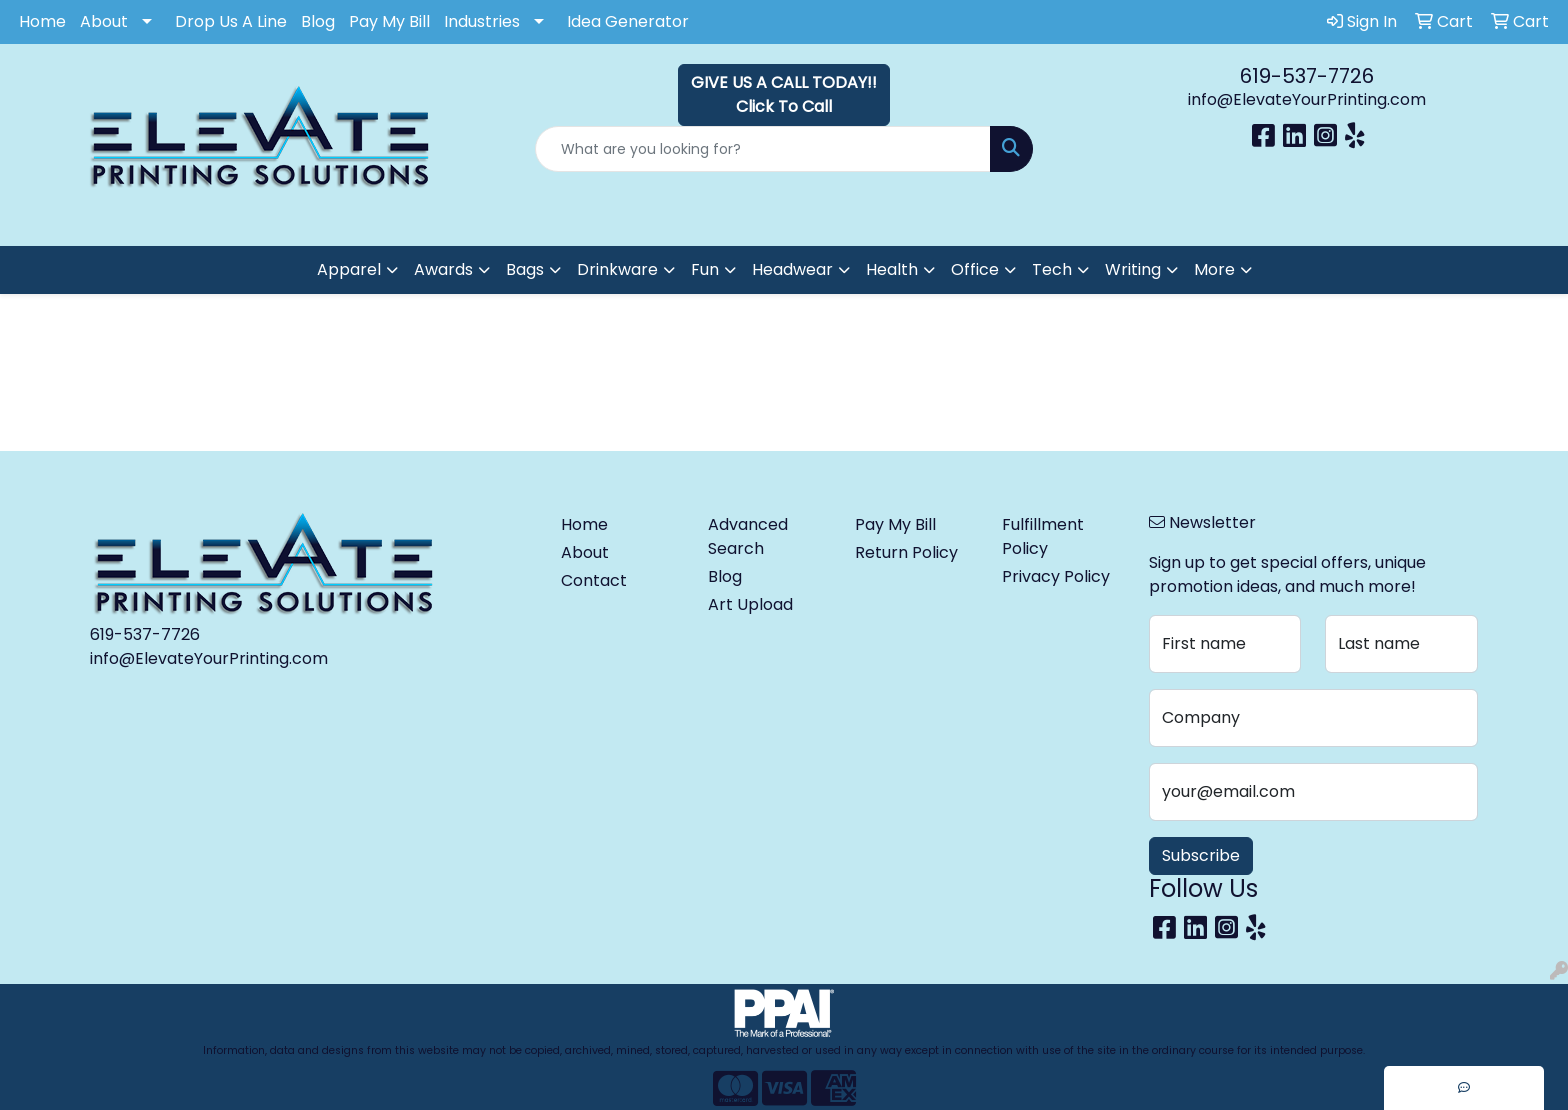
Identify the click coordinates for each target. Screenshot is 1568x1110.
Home (42, 21)
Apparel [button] (349, 269)
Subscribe (1201, 855)
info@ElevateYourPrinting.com (1307, 99)
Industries (482, 21)
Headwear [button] (792, 269)
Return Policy (906, 552)
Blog (318, 21)
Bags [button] (525, 269)
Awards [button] (443, 269)
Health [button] (892, 269)
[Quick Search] (763, 149)
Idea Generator (628, 21)
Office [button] (975, 269)
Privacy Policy (1056, 576)
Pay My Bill (389, 21)
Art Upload (750, 604)
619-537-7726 (1307, 76)
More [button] (1214, 269)
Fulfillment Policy (1043, 536)
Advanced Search (748, 536)
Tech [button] (1052, 269)
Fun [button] (705, 269)
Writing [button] (1133, 269)
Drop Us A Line (231, 21)
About (104, 21)
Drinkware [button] (617, 269)
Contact (594, 580)
